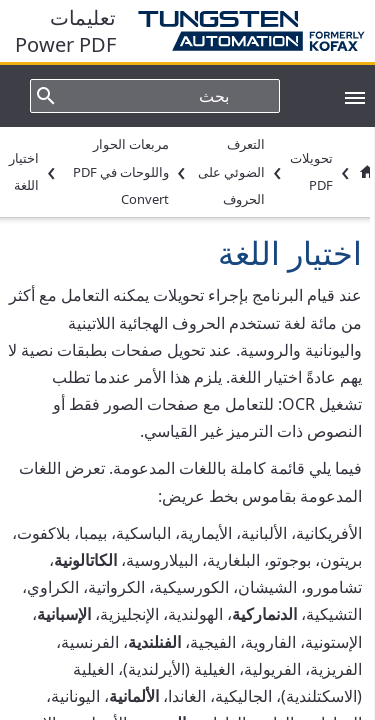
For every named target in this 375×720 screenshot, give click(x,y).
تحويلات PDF (311, 171)
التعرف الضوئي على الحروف (231, 171)
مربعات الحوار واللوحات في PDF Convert (121, 171)
